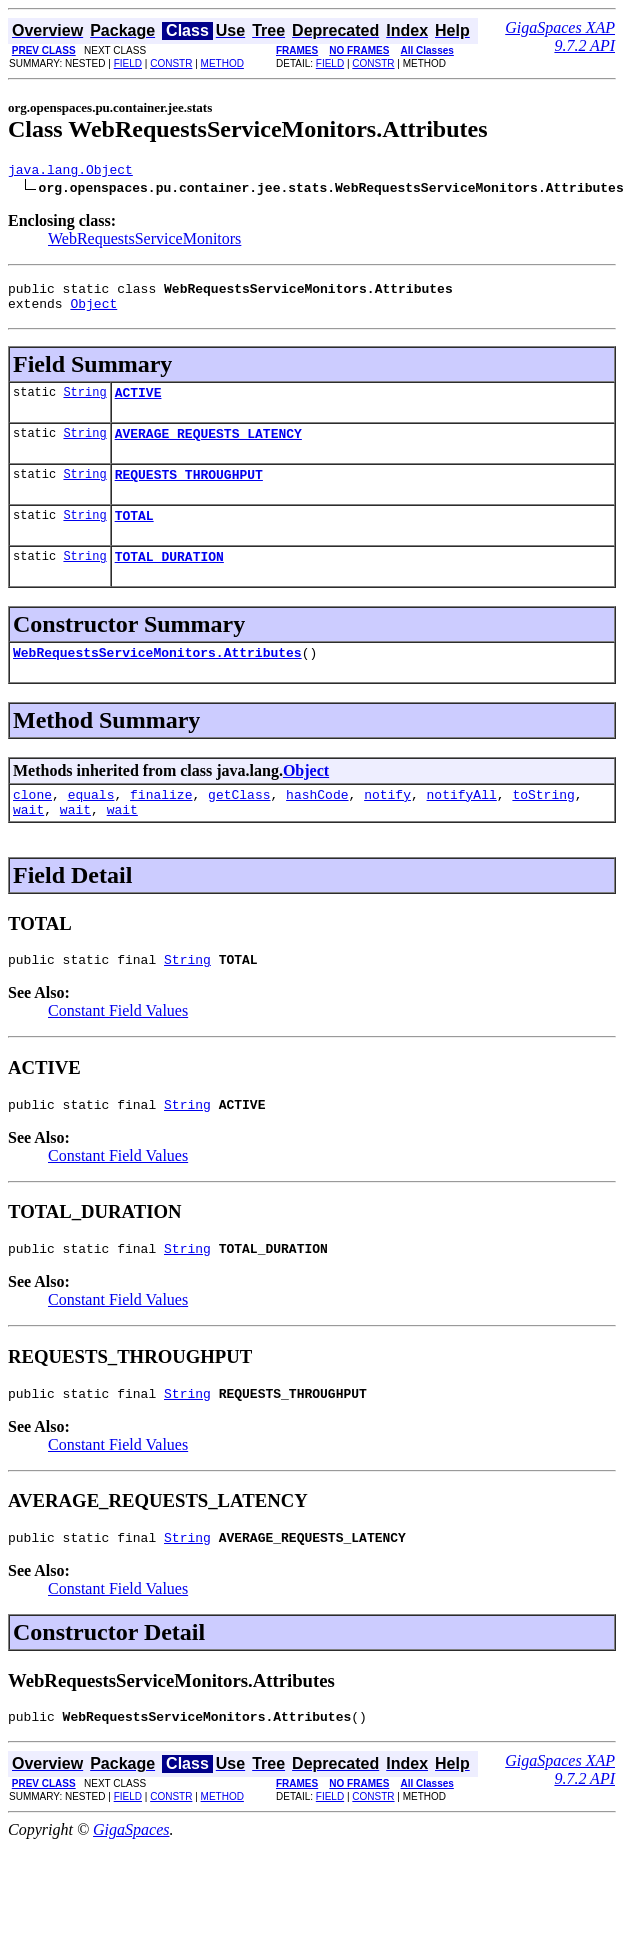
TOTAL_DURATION (169, 580)
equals (91, 824)
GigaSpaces (131, 1880)
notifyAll (462, 824)
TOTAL (134, 536)
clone (32, 824)
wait (28, 842)
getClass (239, 824)
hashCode (317, 824)
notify (387, 824)
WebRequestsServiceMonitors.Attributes (157, 679)
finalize (161, 824)
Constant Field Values (118, 1046)
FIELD (128, 63)
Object (93, 312)
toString (543, 824)
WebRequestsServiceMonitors (144, 241)
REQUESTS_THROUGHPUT (189, 492)
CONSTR (171, 63)
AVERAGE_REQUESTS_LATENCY (208, 448)
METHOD (222, 63)
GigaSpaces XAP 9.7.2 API (560, 36)
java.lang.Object (70, 172)
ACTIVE (138, 404)
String (84, 403)
